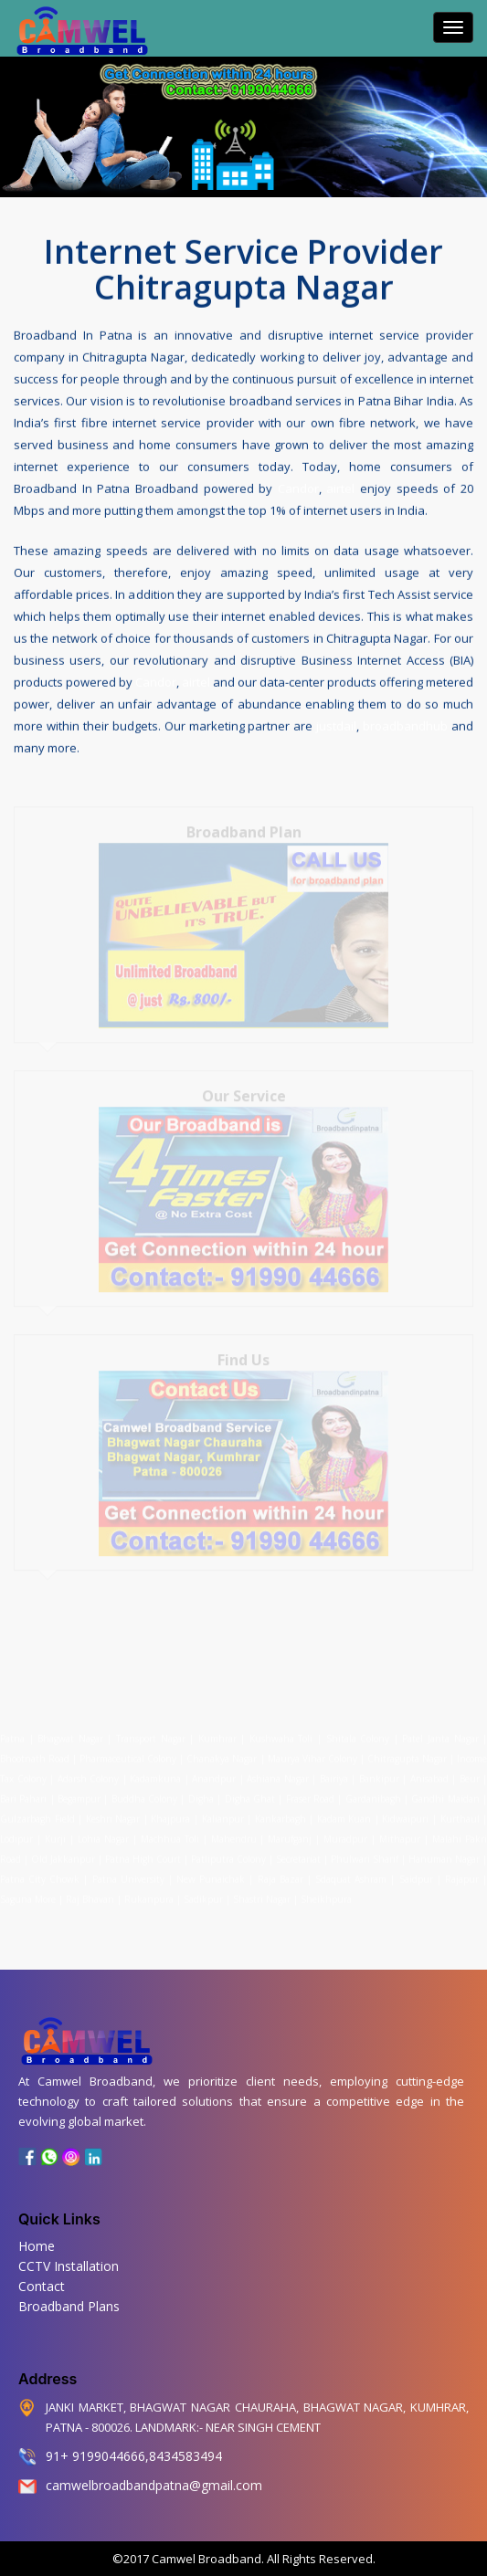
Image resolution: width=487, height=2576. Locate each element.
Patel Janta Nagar (440, 1730)
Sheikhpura (326, 1891)
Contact (41, 2286)
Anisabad (429, 1770)
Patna (14, 1730)
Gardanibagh (373, 1790)
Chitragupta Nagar (407, 1750)
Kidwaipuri (405, 1810)
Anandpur (215, 1770)
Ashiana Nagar (278, 1770)
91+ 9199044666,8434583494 (134, 2456)
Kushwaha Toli (281, 1730)
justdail (336, 724)
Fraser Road (310, 1790)
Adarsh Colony (89, 1770)
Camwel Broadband (205, 2558)
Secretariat (298, 1851)
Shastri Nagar (262, 1891)
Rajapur (462, 1871)
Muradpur (345, 1830)
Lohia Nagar (103, 1830)
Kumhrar (217, 1730)
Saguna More (28, 1891)
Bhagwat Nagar (70, 1730)
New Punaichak (210, 1871)
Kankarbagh (280, 1810)
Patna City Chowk (39, 1871)
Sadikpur (203, 1891)
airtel (340, 486)
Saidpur (416, 1871)
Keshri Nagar (113, 1810)
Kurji (55, 1830)
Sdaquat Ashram (350, 1871)
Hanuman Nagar (444, 1851)
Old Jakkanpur (63, 1851)
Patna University (128, 1871)
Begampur (79, 1790)
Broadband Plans (69, 2306)
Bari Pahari (23, 1790)
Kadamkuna (155, 1770)
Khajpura (170, 1810)
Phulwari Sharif (364, 1851)
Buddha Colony (144, 1790)
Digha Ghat (250, 1790)
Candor (298, 486)
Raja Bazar (280, 1871)
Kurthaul (460, 1810)
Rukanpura (149, 1891)
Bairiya (334, 1770)
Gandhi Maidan (445, 1790)
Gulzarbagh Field (37, 1810)
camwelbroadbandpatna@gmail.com (154, 2485)
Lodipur (16, 1830)
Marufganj (290, 1830)
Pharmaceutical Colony (127, 1750)
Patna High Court (143, 1851)
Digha (201, 1790)
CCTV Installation (68, 2266)
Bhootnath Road (34, 1750)
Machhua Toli (170, 1830)
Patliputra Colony (228, 1851)
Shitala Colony (358, 1730)
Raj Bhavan (90, 1891)
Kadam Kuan (344, 1810)
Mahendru (234, 1830)
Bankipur (379, 1770)
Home (36, 2246)
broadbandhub (405, 724)
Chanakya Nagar (221, 1750)
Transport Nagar (152, 1730)
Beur (470, 1770)
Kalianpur (223, 1810)
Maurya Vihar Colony (312, 1750)
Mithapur (399, 1830)
